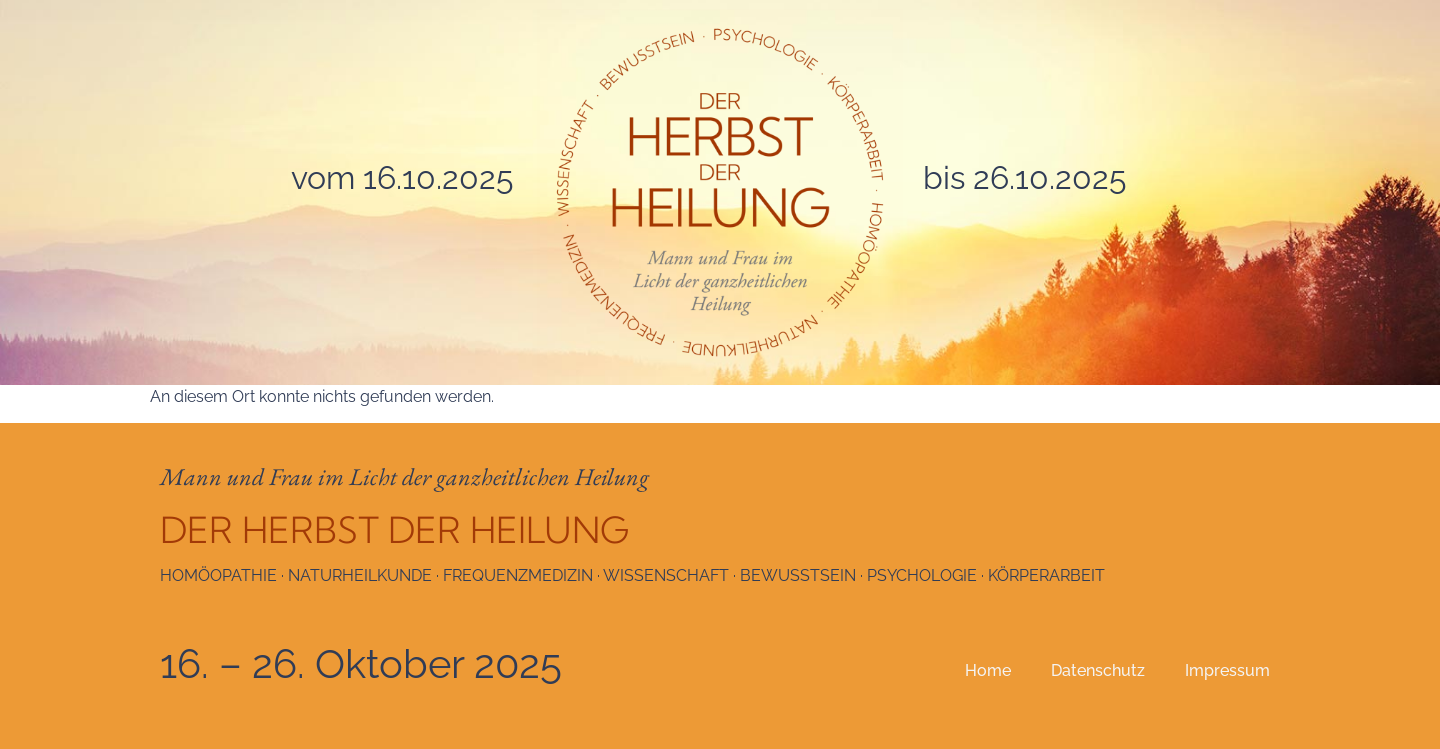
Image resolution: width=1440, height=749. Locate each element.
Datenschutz (1098, 670)
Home (988, 670)
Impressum (1227, 670)
